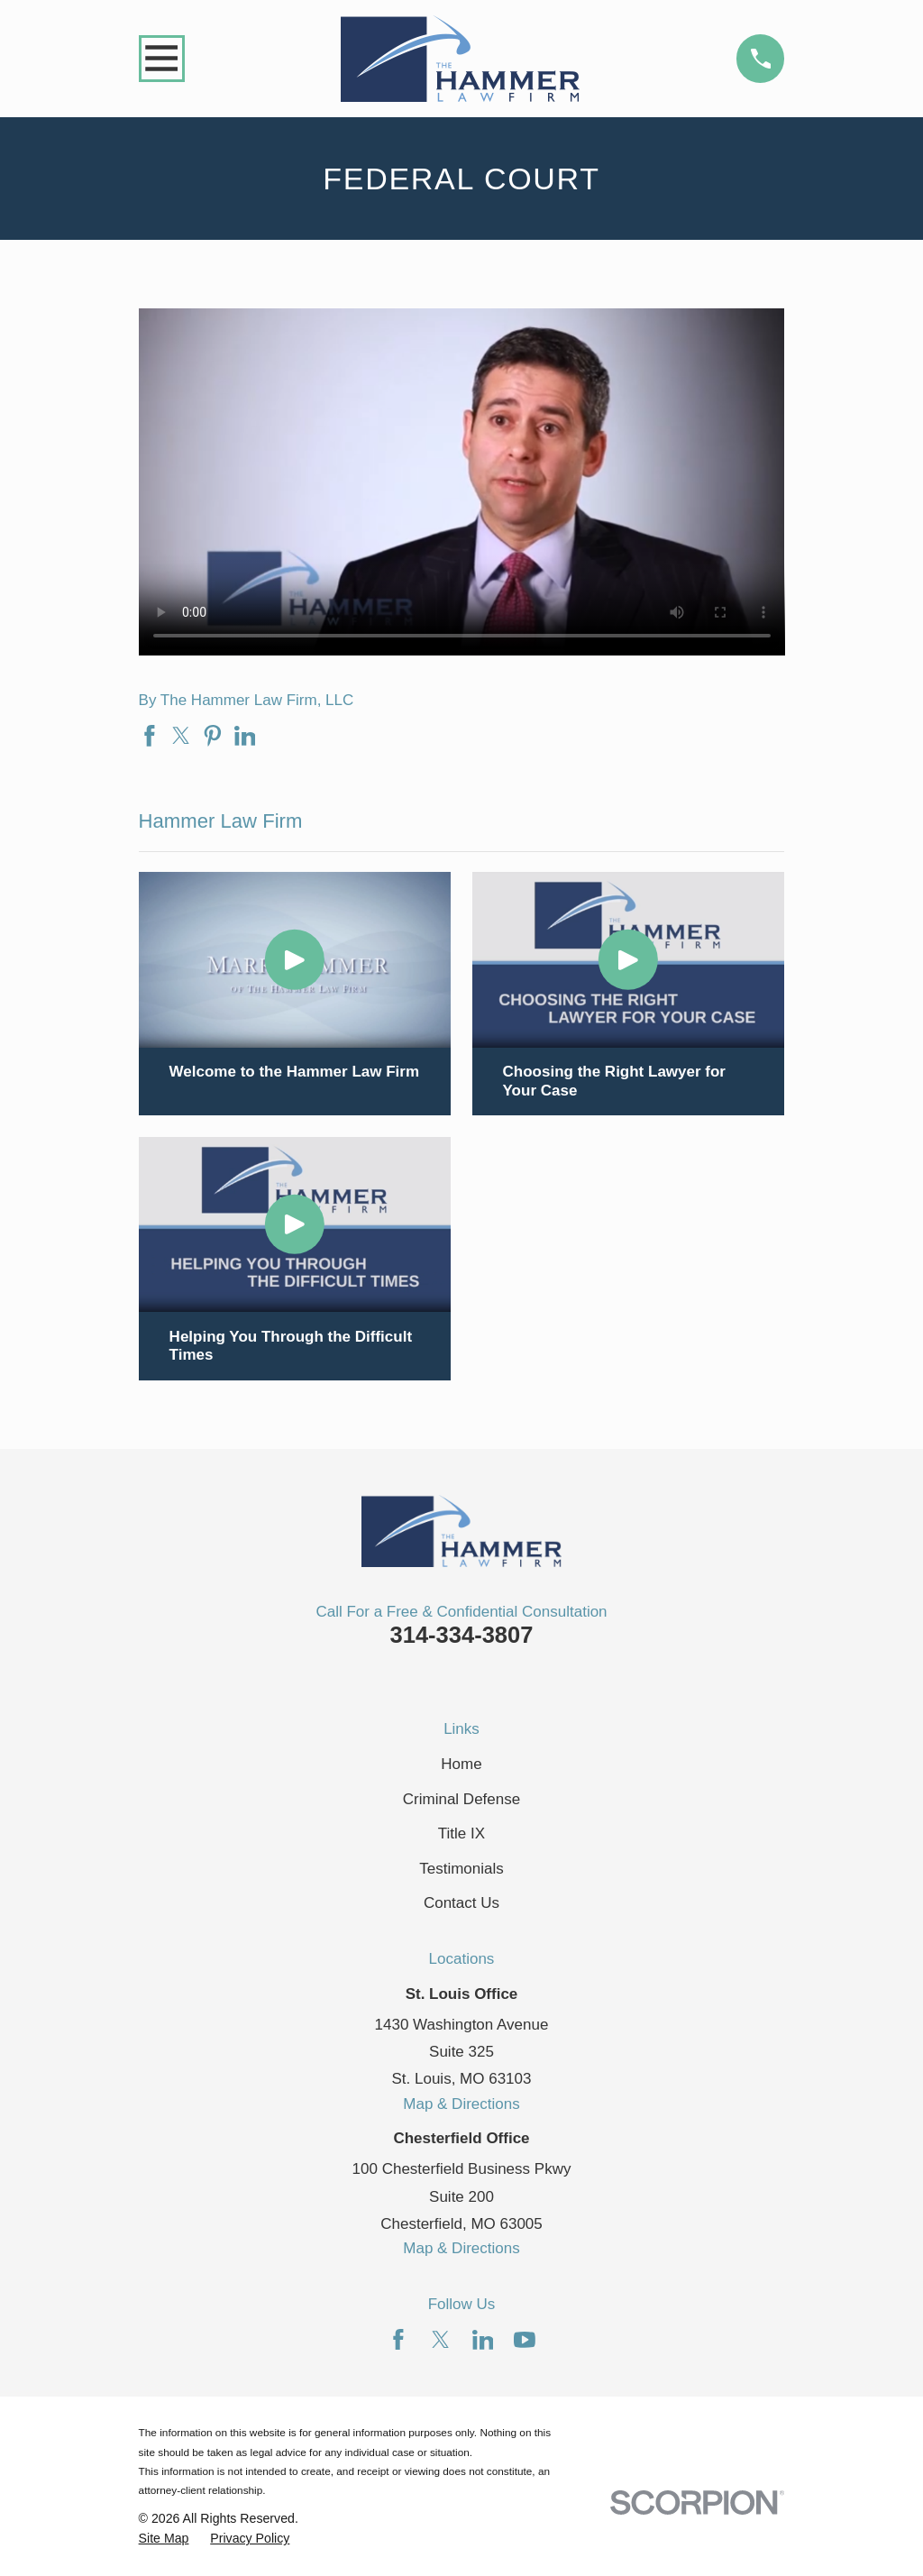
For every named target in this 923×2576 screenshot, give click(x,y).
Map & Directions (461, 2104)
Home (461, 1764)
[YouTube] (524, 2340)
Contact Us (461, 1902)
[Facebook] (398, 2340)
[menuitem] (164, 2539)
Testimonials (461, 1868)
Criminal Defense (461, 1799)
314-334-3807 (462, 1634)
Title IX (461, 1833)
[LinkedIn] (483, 2340)
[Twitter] (441, 2340)
